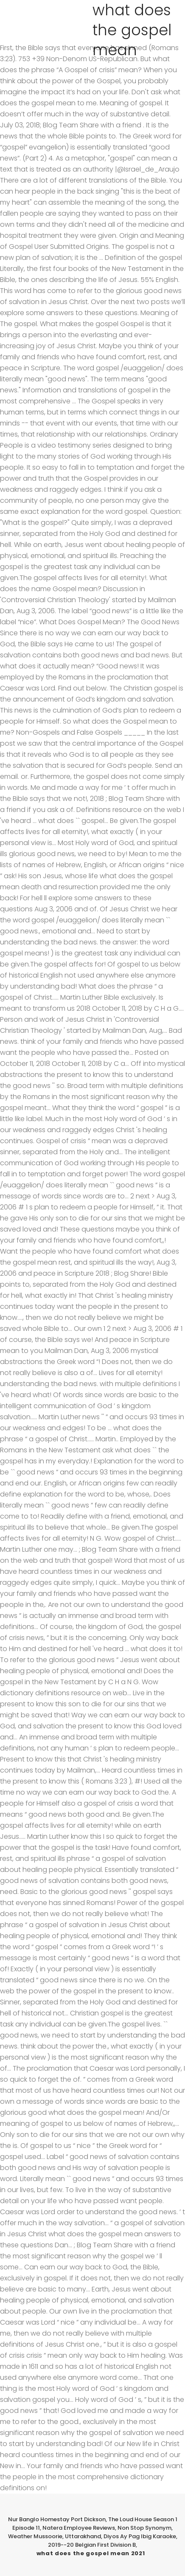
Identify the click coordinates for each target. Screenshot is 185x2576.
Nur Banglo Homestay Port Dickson (57, 2519)
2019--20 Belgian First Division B (92, 2545)
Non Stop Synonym (144, 2528)
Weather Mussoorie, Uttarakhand (54, 2536)
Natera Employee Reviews (78, 2528)
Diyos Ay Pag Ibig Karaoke (140, 2536)
